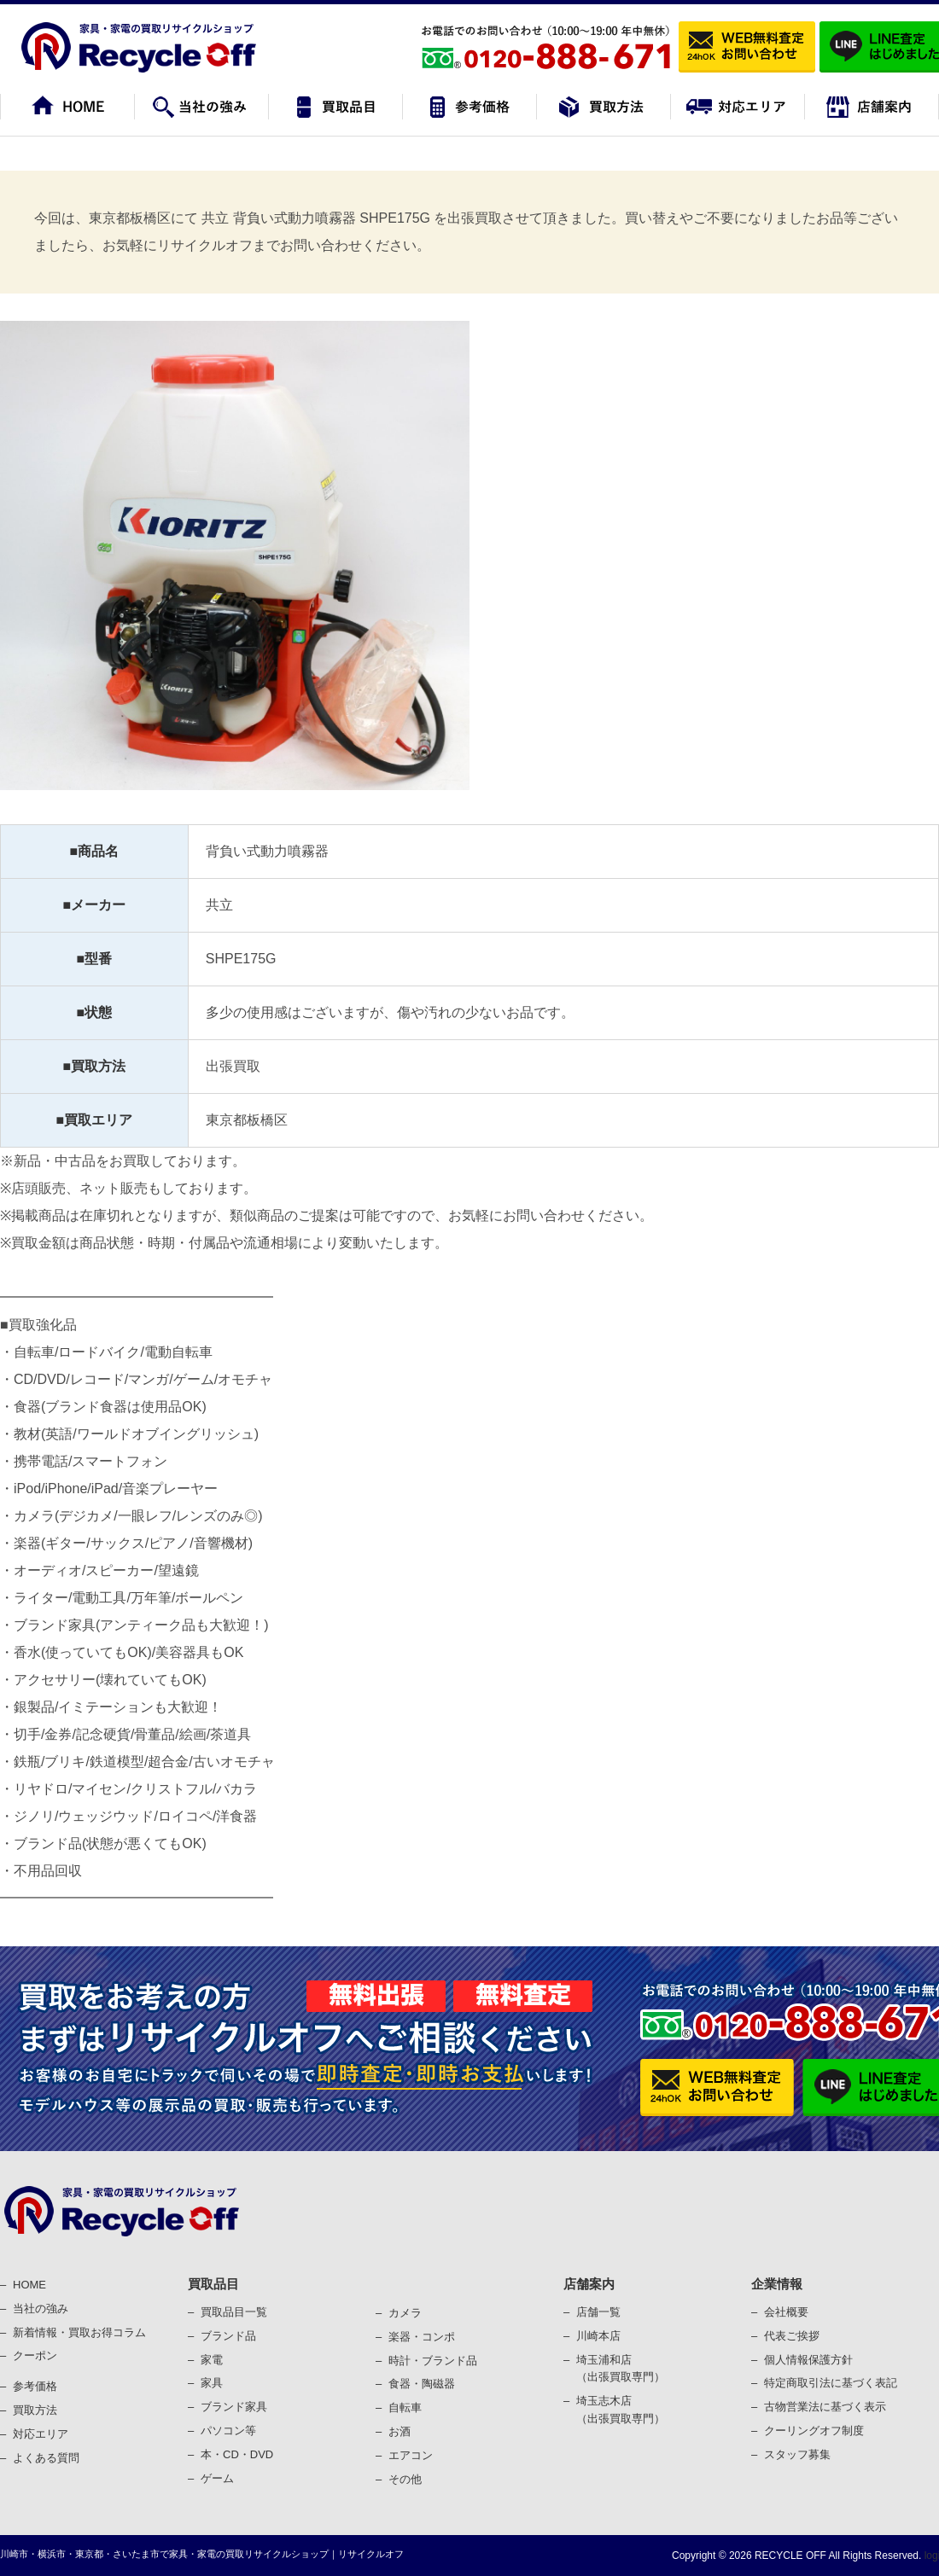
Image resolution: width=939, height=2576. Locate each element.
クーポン (35, 2355)
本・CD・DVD (237, 2454)
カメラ (405, 2312)
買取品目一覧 (234, 2312)
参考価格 (35, 2386)
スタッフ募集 (797, 2454)
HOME (29, 2284)
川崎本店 (598, 2335)
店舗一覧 (598, 2312)
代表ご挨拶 (791, 2335)
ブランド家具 (234, 2406)
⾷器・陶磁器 (421, 2383)
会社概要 (786, 2312)
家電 (212, 2359)
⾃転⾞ (405, 2407)
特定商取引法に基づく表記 (830, 2382)
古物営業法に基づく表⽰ (825, 2406)
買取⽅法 (35, 2410)
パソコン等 (228, 2430)
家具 (212, 2382)
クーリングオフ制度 (814, 2430)
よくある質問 (46, 2457)
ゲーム (217, 2478)
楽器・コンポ (421, 2336)
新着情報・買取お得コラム (79, 2332)
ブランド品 (228, 2335)
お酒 (399, 2431)
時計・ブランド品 (432, 2360)
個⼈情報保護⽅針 (808, 2359)
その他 (405, 2479)
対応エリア (40, 2434)
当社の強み (40, 2308)
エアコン (410, 2455)
